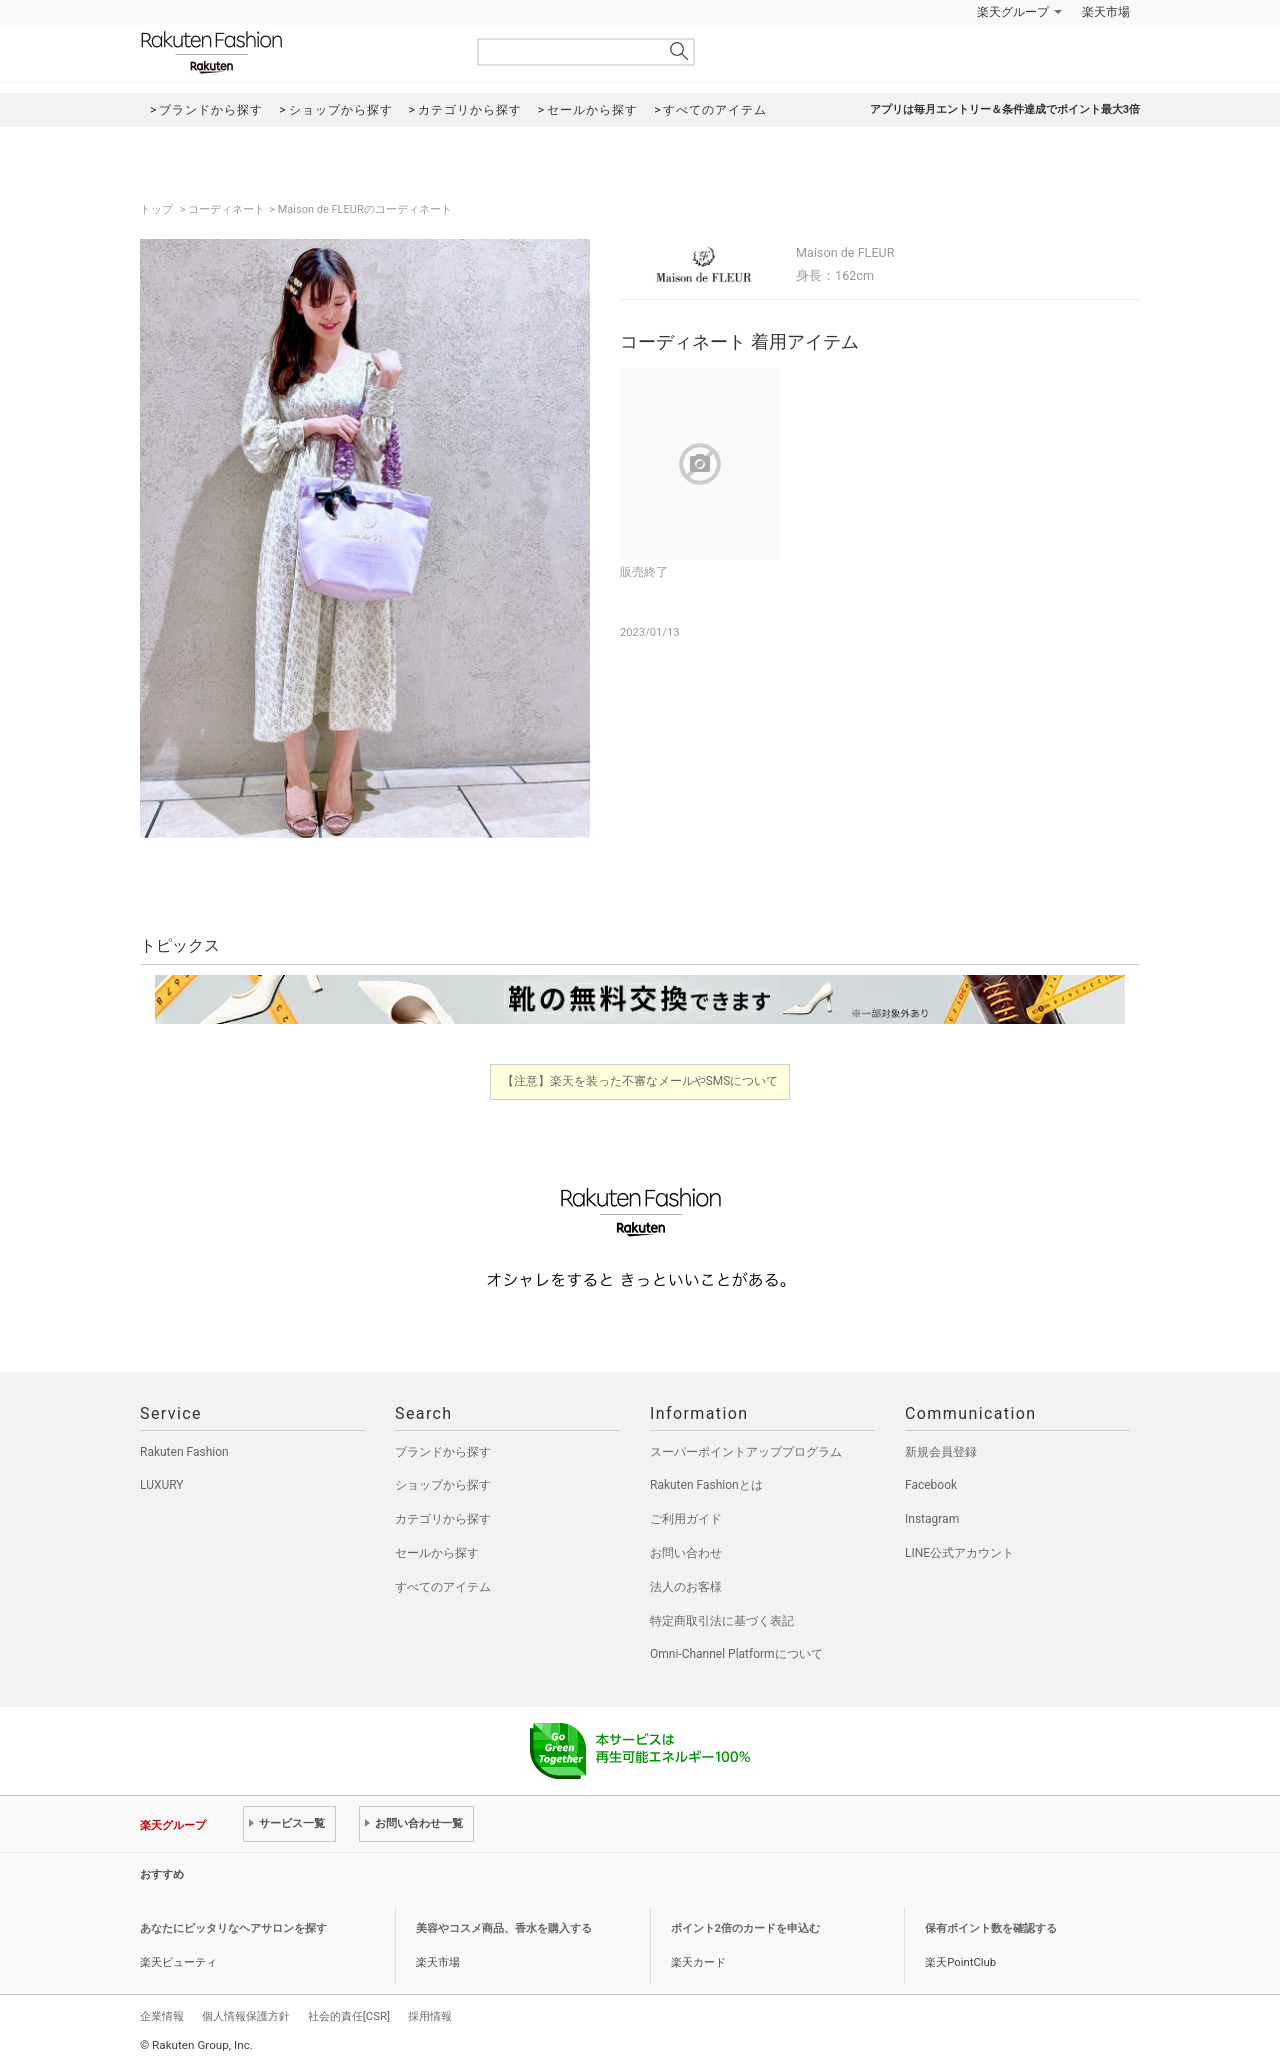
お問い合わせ (686, 1553)
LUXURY (162, 1485)
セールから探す (437, 1553)
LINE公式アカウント (959, 1553)
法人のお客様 (686, 1587)
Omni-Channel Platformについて (736, 1654)
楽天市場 (1106, 12)
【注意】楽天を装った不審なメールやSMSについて (640, 1081)
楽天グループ (1013, 12)
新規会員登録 (941, 1452)
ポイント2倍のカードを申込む (745, 1928)
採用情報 (430, 2016)
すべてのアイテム (443, 1587)
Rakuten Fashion (295, 52)
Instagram (932, 1519)
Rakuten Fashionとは (706, 1485)
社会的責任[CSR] (349, 2016)
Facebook (931, 1485)
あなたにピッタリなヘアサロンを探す (233, 1928)
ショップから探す (443, 1485)
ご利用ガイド (686, 1519)
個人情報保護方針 (246, 2016)
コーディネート (226, 209)
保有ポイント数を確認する (991, 1928)
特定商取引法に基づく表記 (722, 1621)
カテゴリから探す (443, 1519)
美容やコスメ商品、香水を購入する (504, 1928)
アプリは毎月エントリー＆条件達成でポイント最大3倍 (1005, 109)
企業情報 (162, 2016)
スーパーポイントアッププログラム (746, 1452)
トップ (158, 209)
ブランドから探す (443, 1452)
